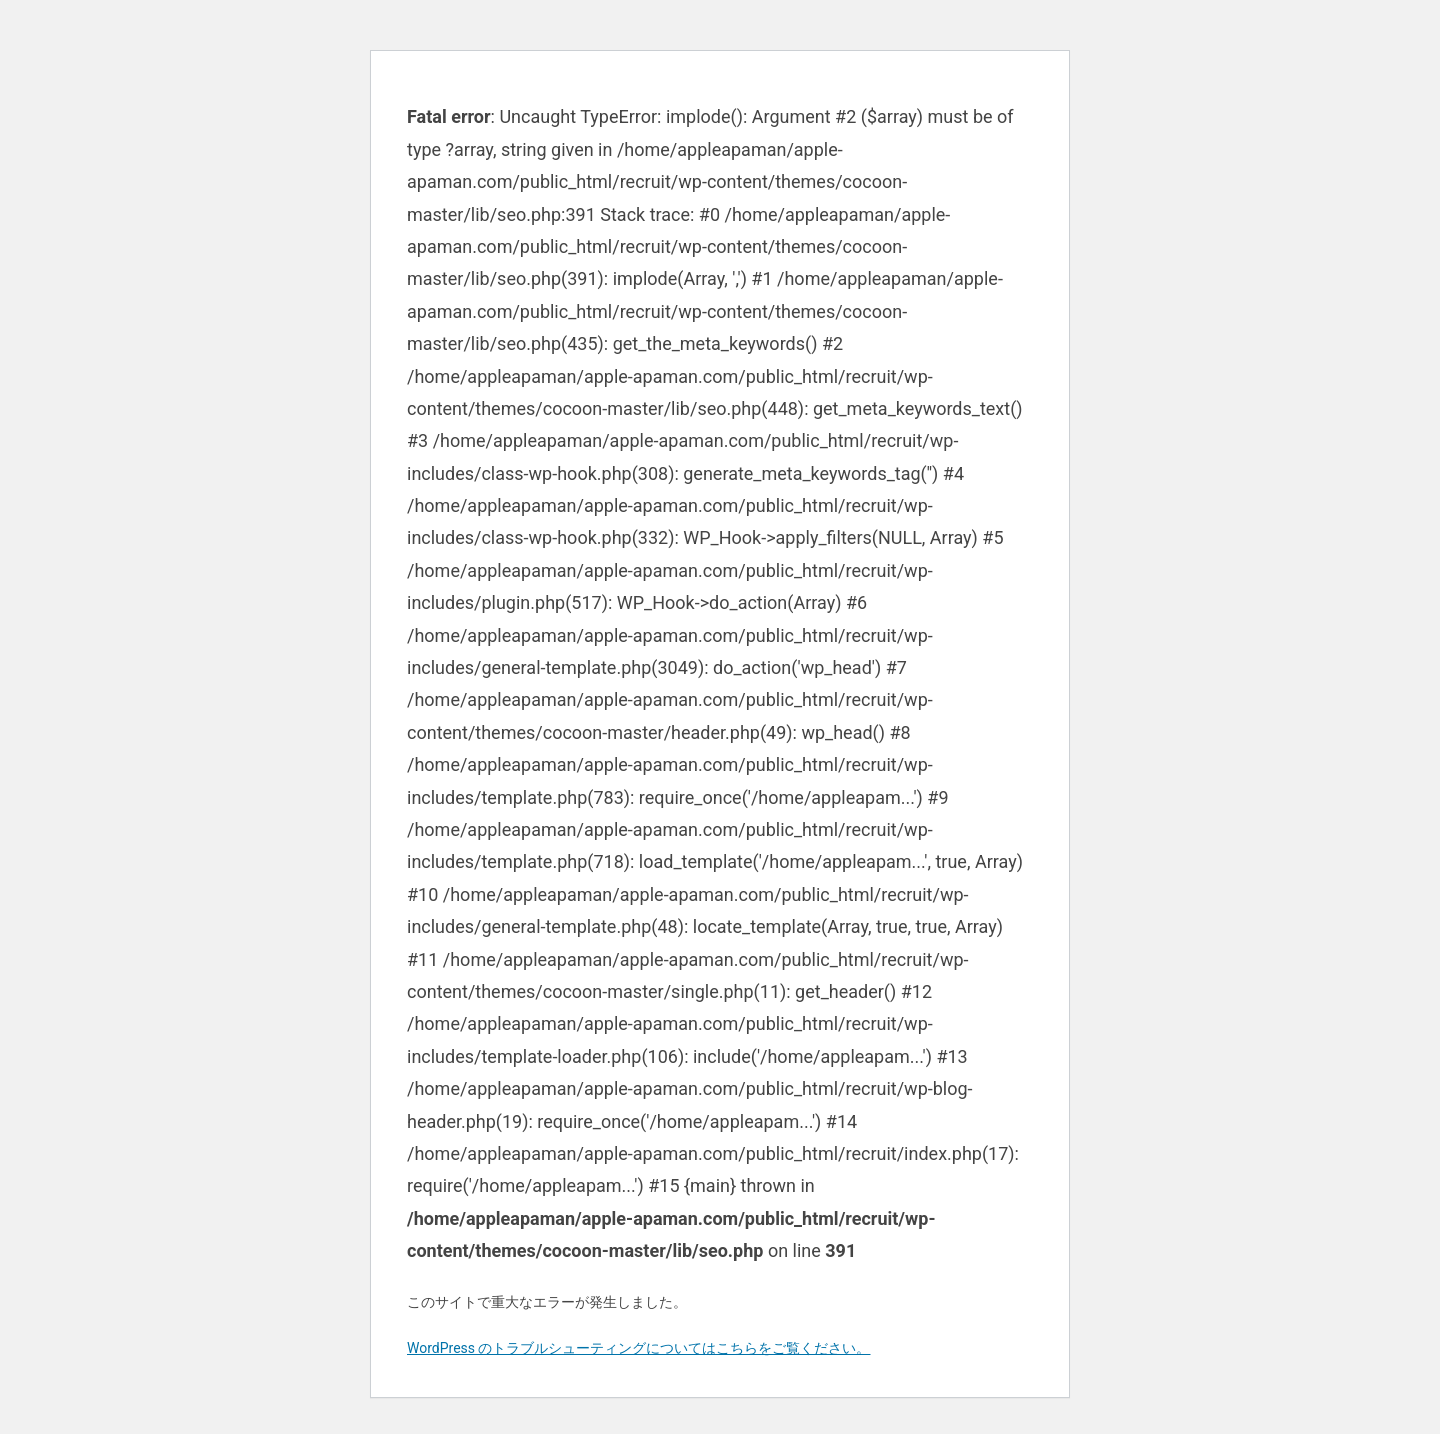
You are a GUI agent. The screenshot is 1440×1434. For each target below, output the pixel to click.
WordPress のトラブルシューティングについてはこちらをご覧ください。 (639, 1348)
